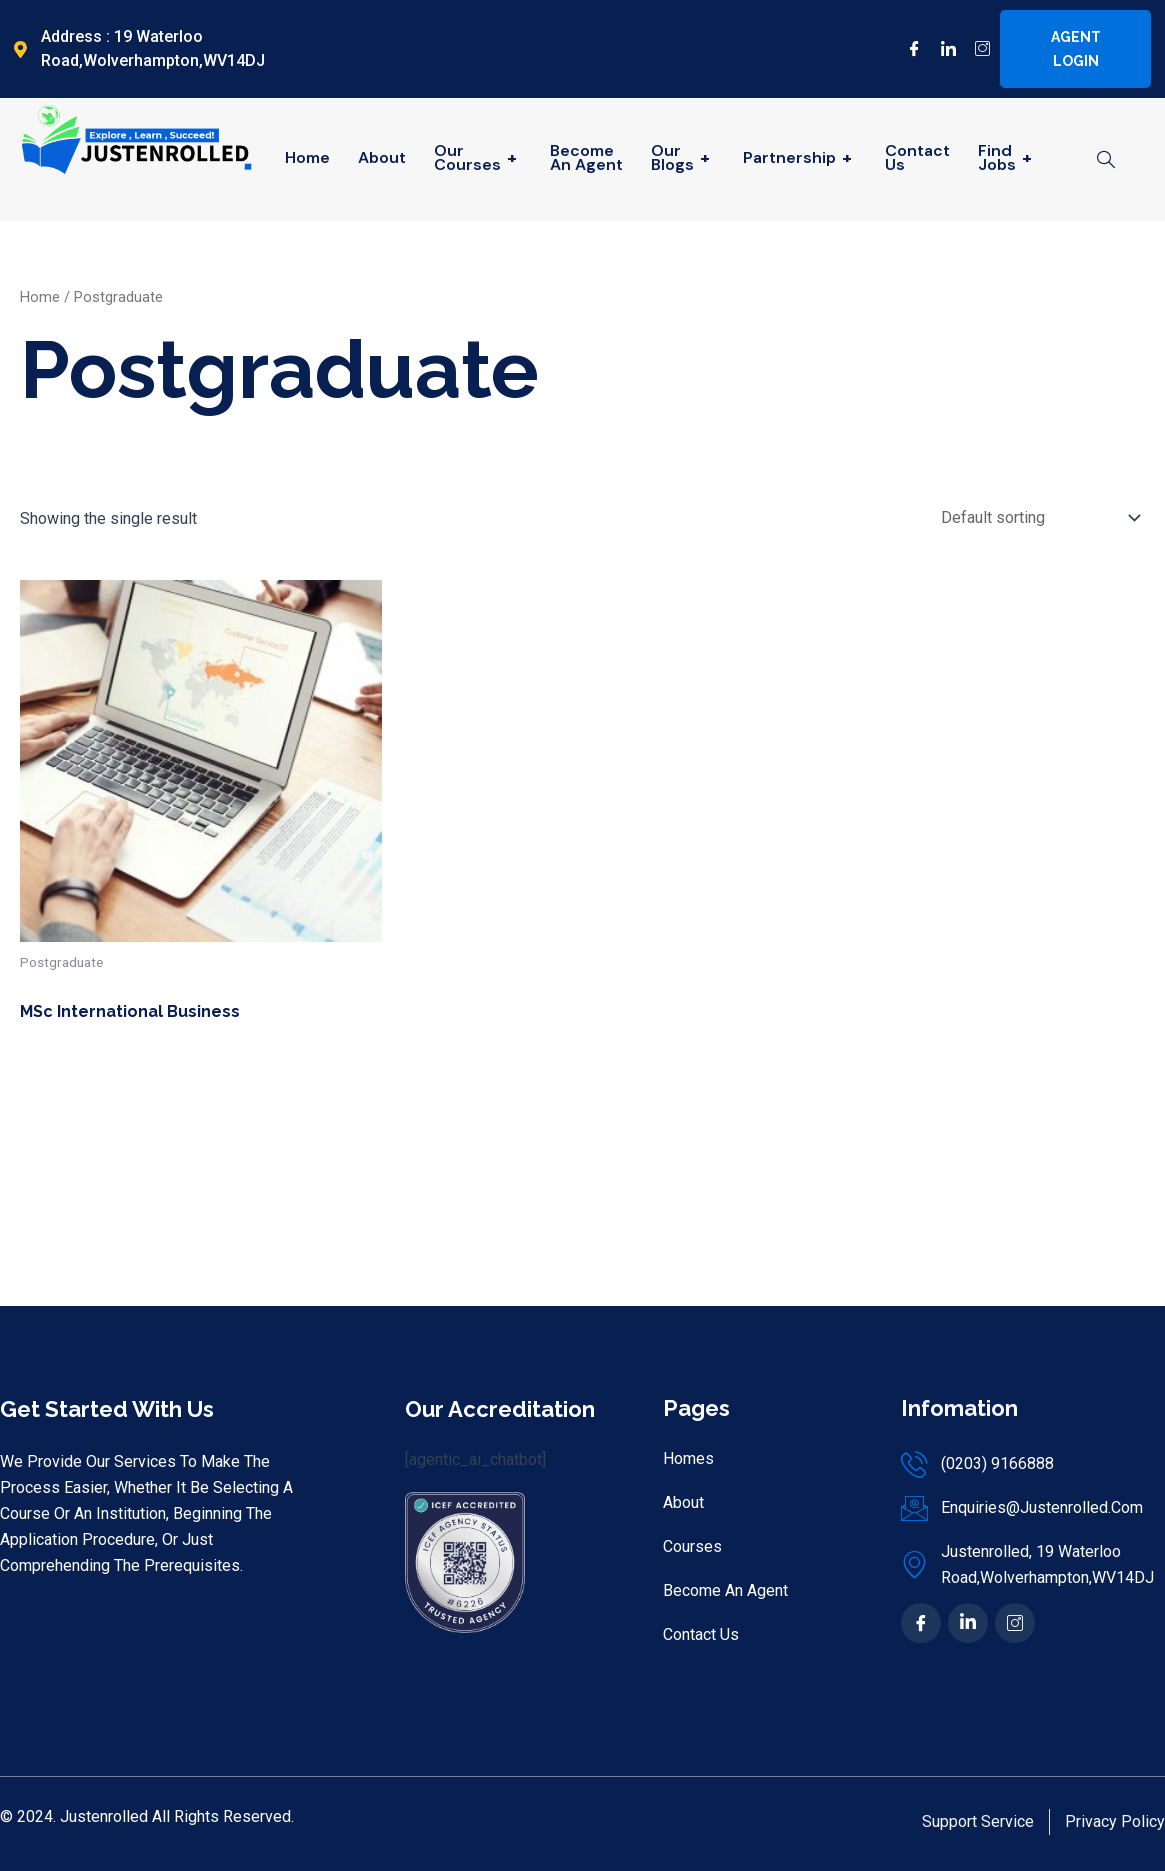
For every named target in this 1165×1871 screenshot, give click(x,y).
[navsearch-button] (1106, 161)
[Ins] (1015, 1623)
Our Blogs (683, 157)
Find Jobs (1007, 157)
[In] (968, 1623)
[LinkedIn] (941, 49)
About (382, 157)
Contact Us (917, 157)
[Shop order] (1036, 517)
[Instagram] (975, 49)
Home (307, 157)
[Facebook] (907, 49)
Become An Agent (586, 157)
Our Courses (478, 157)
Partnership (800, 157)
